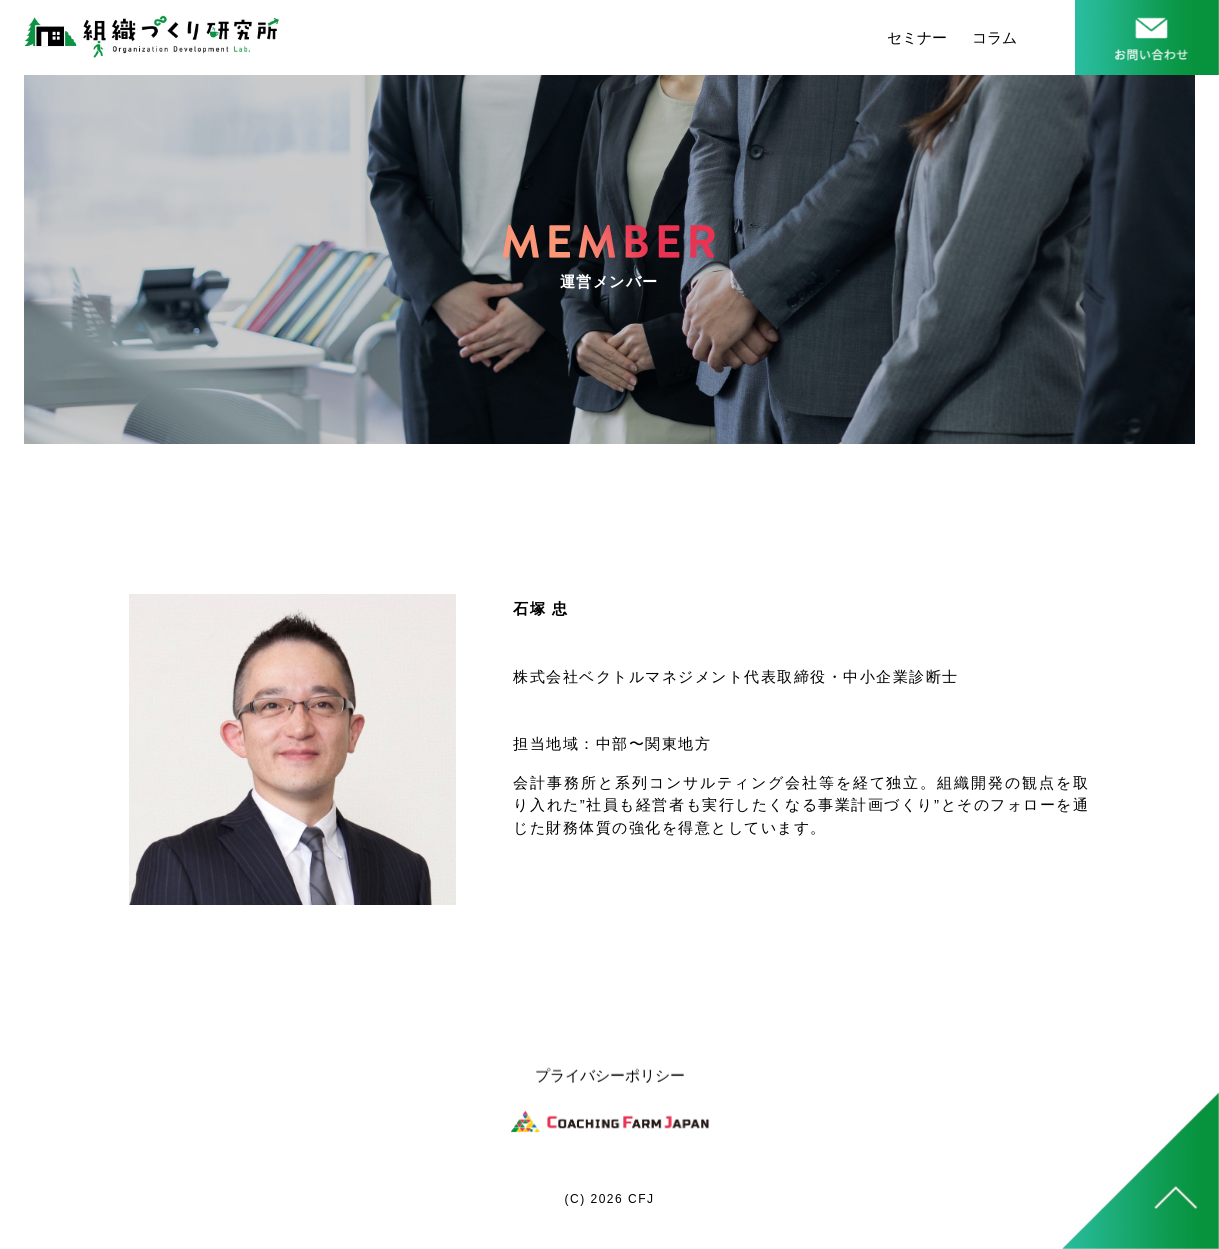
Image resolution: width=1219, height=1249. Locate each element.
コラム (994, 37)
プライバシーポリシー (610, 1076)
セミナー (917, 37)
